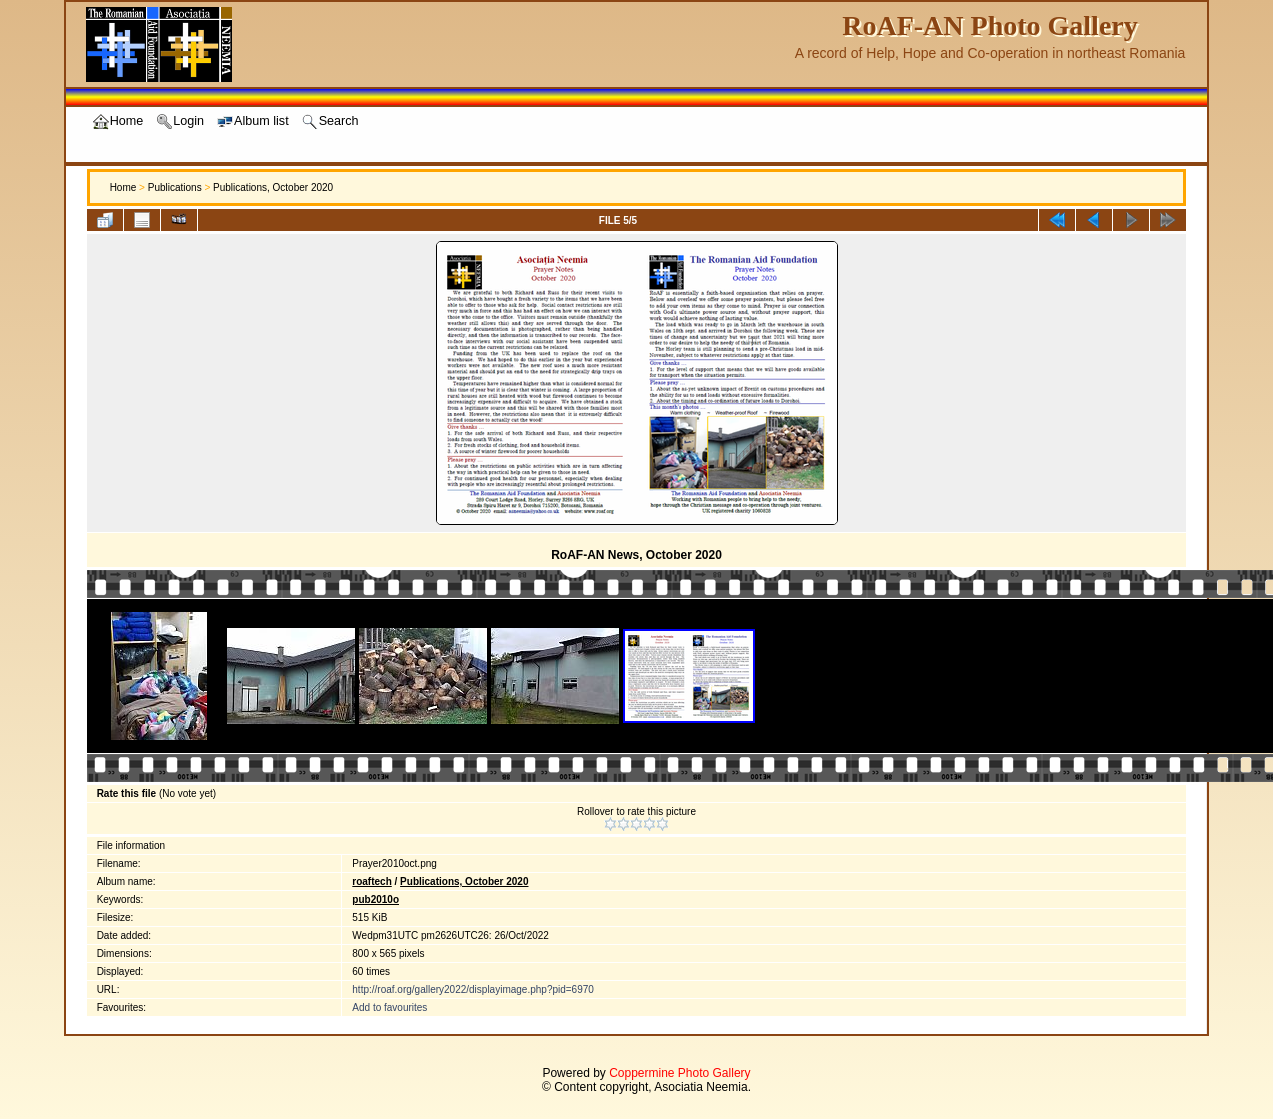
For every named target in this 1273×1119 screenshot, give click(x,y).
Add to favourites (389, 1007)
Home (123, 187)
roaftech (371, 881)
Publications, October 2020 (273, 187)
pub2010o (375, 899)
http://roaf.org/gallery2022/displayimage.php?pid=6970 (473, 989)
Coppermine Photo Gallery (679, 1073)
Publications (175, 187)
